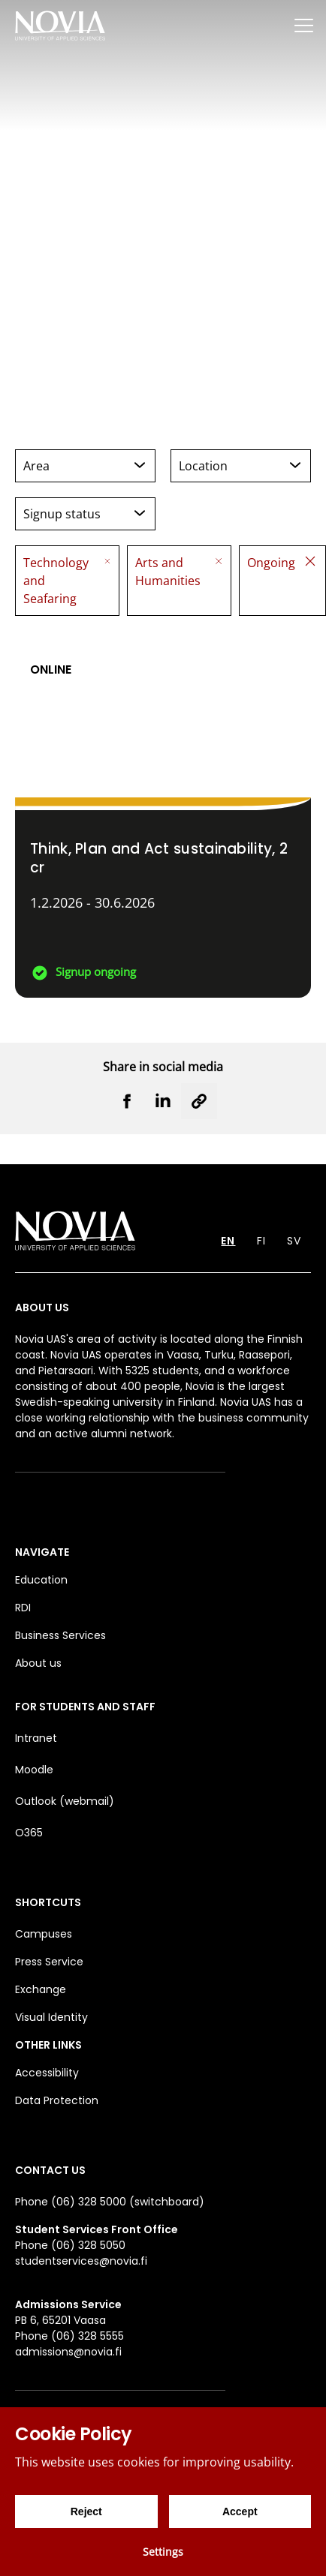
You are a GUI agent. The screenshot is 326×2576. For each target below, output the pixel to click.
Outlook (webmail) (64, 1801)
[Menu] (303, 25)
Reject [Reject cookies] (86, 2511)
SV (294, 1240)
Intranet (36, 1738)
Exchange (40, 1989)
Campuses (43, 1933)
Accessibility (47, 2072)
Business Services (60, 1635)
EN (228, 1240)
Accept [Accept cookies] (240, 2511)
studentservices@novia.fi (81, 2260)
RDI (23, 1607)
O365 (29, 1832)
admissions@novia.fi (68, 2351)
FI (261, 1240)
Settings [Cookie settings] (163, 2551)
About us (38, 1663)
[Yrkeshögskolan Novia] (60, 25)
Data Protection (56, 2100)
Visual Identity (51, 2017)
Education (41, 1579)
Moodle (34, 1769)
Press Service (49, 1961)
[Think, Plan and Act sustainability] (163, 814)
